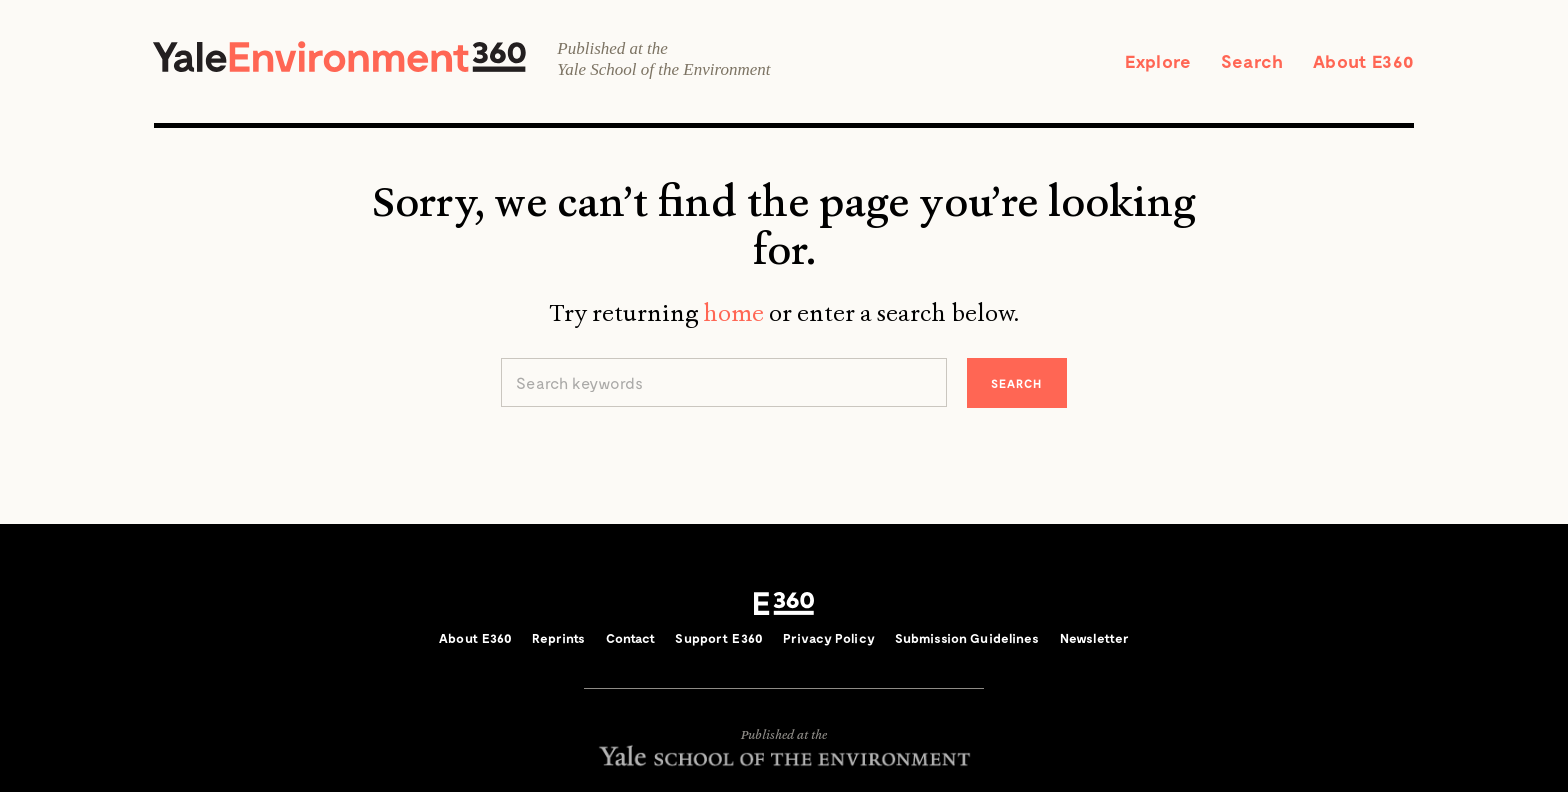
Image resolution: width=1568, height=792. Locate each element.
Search (1252, 61)
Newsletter (1094, 638)
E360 (784, 604)
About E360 (1363, 61)
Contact (631, 638)
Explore (1158, 61)
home (733, 313)
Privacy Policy (829, 638)
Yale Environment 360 (339, 56)
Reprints (558, 638)
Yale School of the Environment (663, 69)
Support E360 (719, 638)
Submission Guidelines (967, 638)
